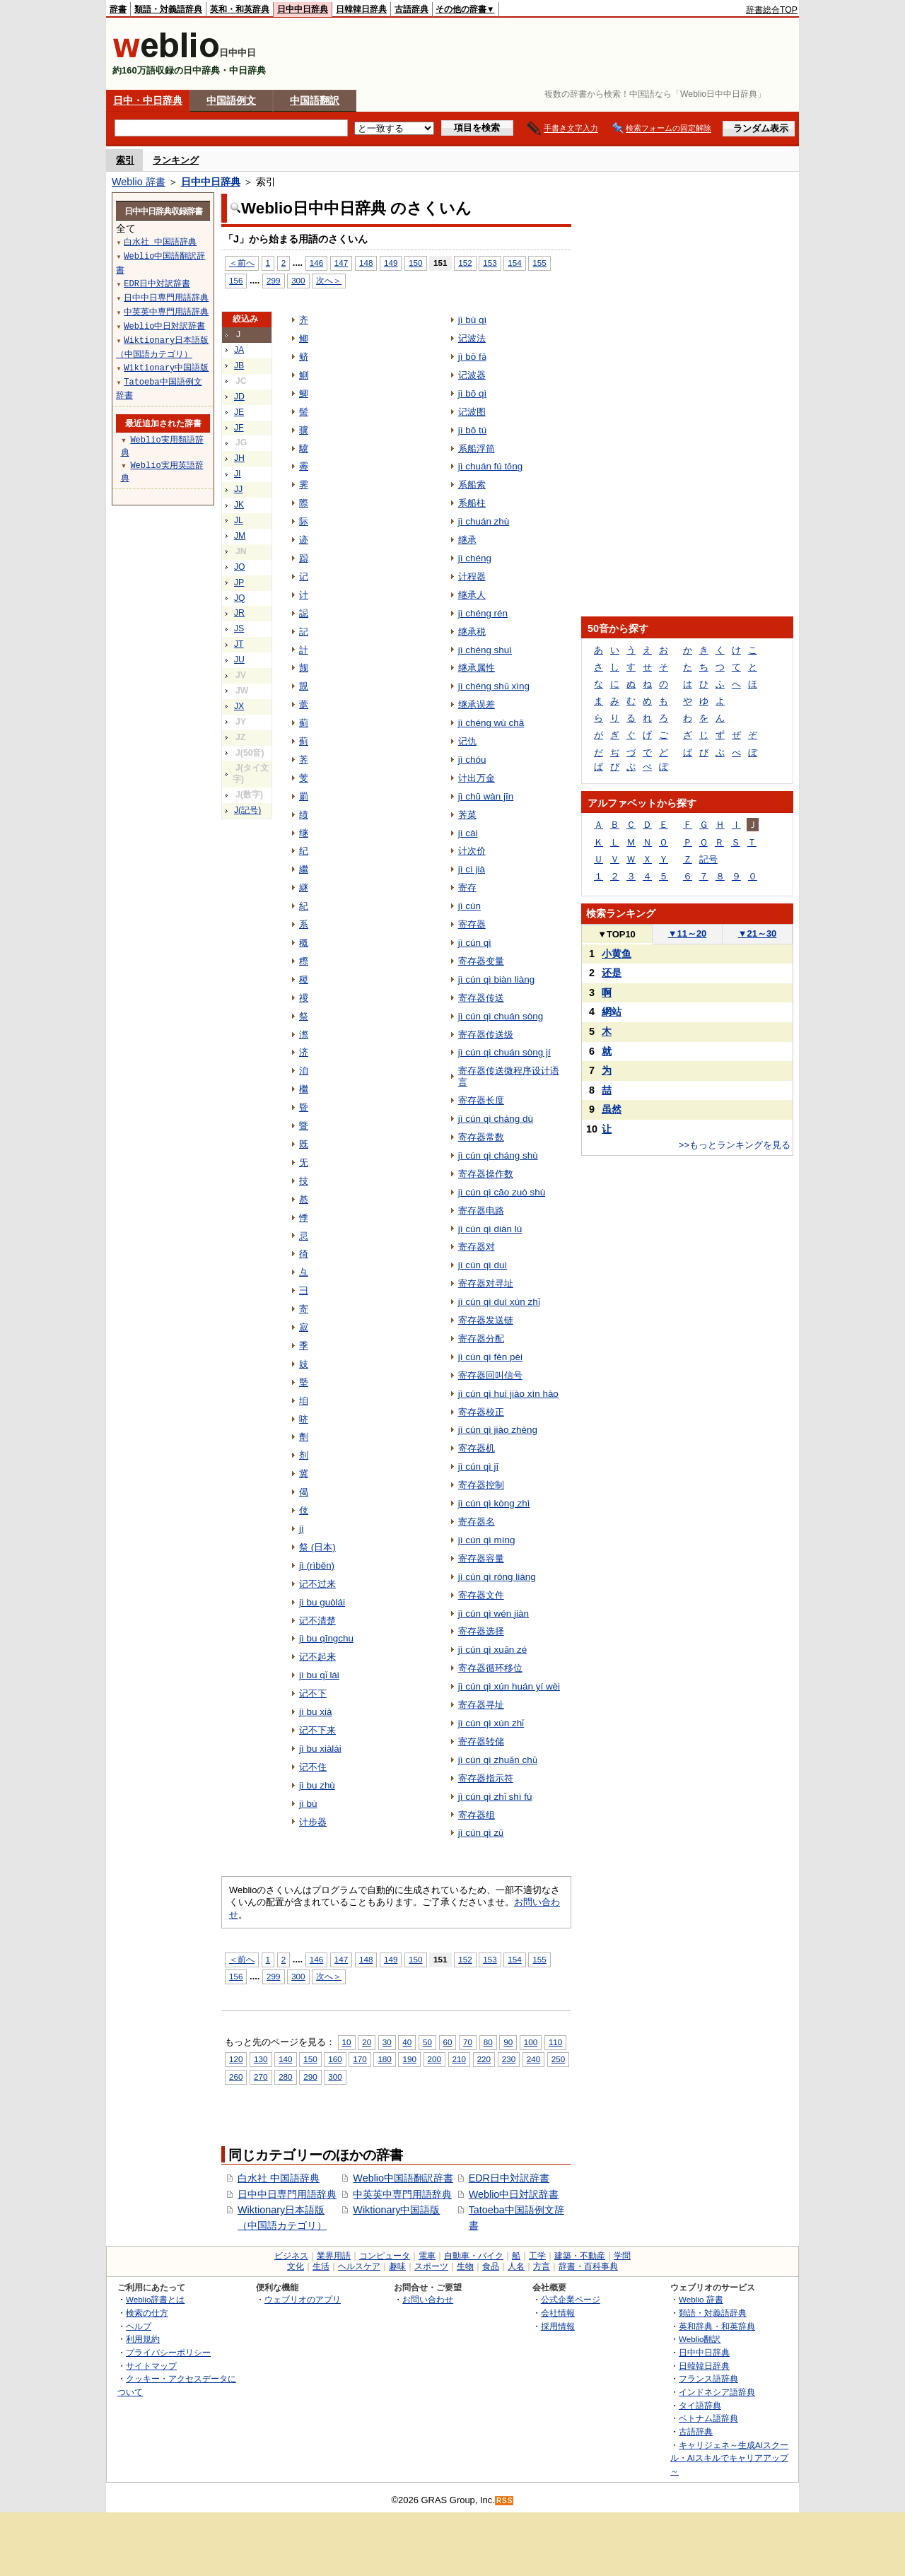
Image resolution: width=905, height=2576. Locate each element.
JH (239, 458)
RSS (504, 2501)
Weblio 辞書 (138, 181)
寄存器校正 (481, 1412)
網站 (611, 1011)
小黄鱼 (616, 953)
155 (539, 262)
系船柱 (472, 503)
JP (239, 582)
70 (467, 2042)
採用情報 (558, 2326)
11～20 (687, 933)
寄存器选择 (481, 1631)
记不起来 (317, 1656)
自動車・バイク (473, 2256)
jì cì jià (471, 869)
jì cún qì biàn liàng (496, 979)
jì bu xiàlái (320, 1748)
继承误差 (476, 704)
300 (298, 280)
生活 (321, 2266)
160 (334, 2058)
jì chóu (472, 759)
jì (301, 1528)
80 (488, 2042)
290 (310, 2076)
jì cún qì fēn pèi (490, 1357)
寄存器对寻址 (485, 1283)
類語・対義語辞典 (168, 9)
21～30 (757, 933)
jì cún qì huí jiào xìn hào (508, 1393)
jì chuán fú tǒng (490, 466)
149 (390, 262)
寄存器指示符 (485, 1778)
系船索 (472, 484)
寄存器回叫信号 (490, 1375)
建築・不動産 (579, 2256)
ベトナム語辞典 (708, 2418)
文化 (295, 2266)
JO (239, 567)
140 (285, 2058)
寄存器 (472, 924)
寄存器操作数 (485, 1174)
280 (285, 2076)
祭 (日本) (317, 1547)
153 (489, 262)
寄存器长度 (481, 1100)
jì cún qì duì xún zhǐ (499, 1301)
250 (558, 2058)
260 (236, 2076)
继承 (467, 539)
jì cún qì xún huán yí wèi (509, 1686)
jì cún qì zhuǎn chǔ (497, 1760)
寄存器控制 (481, 1485)
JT (239, 644)
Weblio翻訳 (699, 2338)
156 (236, 280)
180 (384, 2058)
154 (514, 262)
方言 (541, 2266)
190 (409, 2058)
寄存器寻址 (481, 1704)
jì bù (308, 1803)
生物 (465, 2266)
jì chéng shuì (485, 650)
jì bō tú (472, 430)
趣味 (397, 2266)
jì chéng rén (483, 613)
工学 (537, 2256)
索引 (125, 160)
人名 (516, 2266)
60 (447, 2042)
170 (359, 2058)
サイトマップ (151, 2365)
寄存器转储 (481, 1741)
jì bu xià (315, 1711)
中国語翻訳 (314, 100)
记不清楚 (317, 1620)
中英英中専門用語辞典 (402, 2194)
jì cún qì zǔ (481, 1832)
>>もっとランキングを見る (734, 1145)
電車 (427, 2256)
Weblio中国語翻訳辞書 (403, 2178)
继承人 (472, 595)
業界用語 (334, 2256)
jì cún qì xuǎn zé (492, 1649)
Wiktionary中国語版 (396, 2209)
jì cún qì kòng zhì (494, 1503)
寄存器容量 (481, 1558)
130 (260, 2058)
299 (273, 280)
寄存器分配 (481, 1338)
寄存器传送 (481, 998)
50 (427, 2042)
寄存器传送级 (485, 1034)
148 (366, 262)
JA (239, 350)
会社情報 (558, 2312)
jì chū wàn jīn (486, 796)
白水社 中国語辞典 (279, 2178)
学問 (622, 2256)
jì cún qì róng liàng (497, 1576)
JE (239, 412)
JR (239, 613)
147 (341, 262)
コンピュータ (384, 2256)
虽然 (611, 1109)
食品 (490, 2266)
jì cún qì (474, 942)
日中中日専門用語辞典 (287, 2194)
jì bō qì (472, 393)
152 (465, 262)
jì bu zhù (317, 1785)
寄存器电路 (481, 1210)
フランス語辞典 (708, 2378)
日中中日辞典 (302, 9)
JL (238, 520)
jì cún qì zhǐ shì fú (495, 1796)
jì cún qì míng (486, 1540)
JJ (238, 489)
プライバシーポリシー (168, 2352)
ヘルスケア (359, 2266)
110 (555, 2042)
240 (533, 2058)
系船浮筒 (476, 448)
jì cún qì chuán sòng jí (504, 1052)
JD (239, 397)
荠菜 (467, 814)
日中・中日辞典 (147, 100)
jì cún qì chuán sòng (500, 1016)
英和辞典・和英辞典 (717, 2326)
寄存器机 (476, 1448)
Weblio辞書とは (155, 2299)
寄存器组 (476, 1815)
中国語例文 (231, 100)
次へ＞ (328, 280)
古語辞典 (411, 9)
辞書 (118, 9)
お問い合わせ (427, 2299)
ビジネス (291, 2256)
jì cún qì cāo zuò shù (501, 1192)
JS (239, 628)
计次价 (472, 850)
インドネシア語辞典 (717, 2391)
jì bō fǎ (472, 356)
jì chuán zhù (484, 521)
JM (239, 536)
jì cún (469, 906)
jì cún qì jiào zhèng (497, 1429)
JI (237, 474)
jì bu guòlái (322, 1602)
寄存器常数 (481, 1137)
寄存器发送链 (485, 1320)
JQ (239, 598)
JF (239, 428)
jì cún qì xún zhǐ (491, 1723)
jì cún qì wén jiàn (493, 1613)
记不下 (313, 1693)
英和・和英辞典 (239, 9)
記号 (708, 859)
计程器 (472, 576)
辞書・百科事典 (588, 2266)
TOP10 (616, 934)
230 (508, 2058)
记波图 (472, 411)
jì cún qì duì (483, 1265)
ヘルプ (138, 2326)
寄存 (467, 887)
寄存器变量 (481, 961)
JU (239, 660)
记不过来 (317, 1584)
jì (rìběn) (316, 1565)
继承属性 (476, 667)
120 (236, 2058)
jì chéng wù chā (491, 723)
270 (260, 2076)
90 (508, 2042)
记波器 (472, 375)
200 (434, 2058)
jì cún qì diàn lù (490, 1229)
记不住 (313, 1767)
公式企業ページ (570, 2299)
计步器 (313, 1822)
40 (406, 2042)
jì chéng (474, 558)
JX (239, 706)
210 (459, 2058)
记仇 (467, 741)
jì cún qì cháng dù (495, 1118)
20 (366, 2042)
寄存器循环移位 (490, 1668)
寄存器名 (476, 1521)
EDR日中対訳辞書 (509, 2178)
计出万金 (476, 778)
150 (415, 262)
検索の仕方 (147, 2312)
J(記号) (247, 810)
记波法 (472, 338)
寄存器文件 (481, 1595)
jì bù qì (472, 320)
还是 (611, 972)
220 (484, 2058)
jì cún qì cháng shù (498, 1155)
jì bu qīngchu (326, 1638)
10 (346, 2042)
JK (239, 505)
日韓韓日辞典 (361, 9)
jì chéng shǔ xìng (494, 686)
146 (316, 262)
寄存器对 (476, 1246)
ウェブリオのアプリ (302, 2299)
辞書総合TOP (772, 10)
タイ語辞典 (700, 2405)
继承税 (472, 631)
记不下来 (317, 1730)
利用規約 (143, 2338)
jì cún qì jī (478, 1466)
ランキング (176, 160)
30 (387, 2042)
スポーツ (431, 2266)
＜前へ (242, 262)
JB (239, 365)
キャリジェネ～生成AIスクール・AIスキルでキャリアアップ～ (729, 2458)
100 (530, 2042)
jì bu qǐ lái (319, 1675)
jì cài (468, 833)
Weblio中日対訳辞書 (514, 2194)
